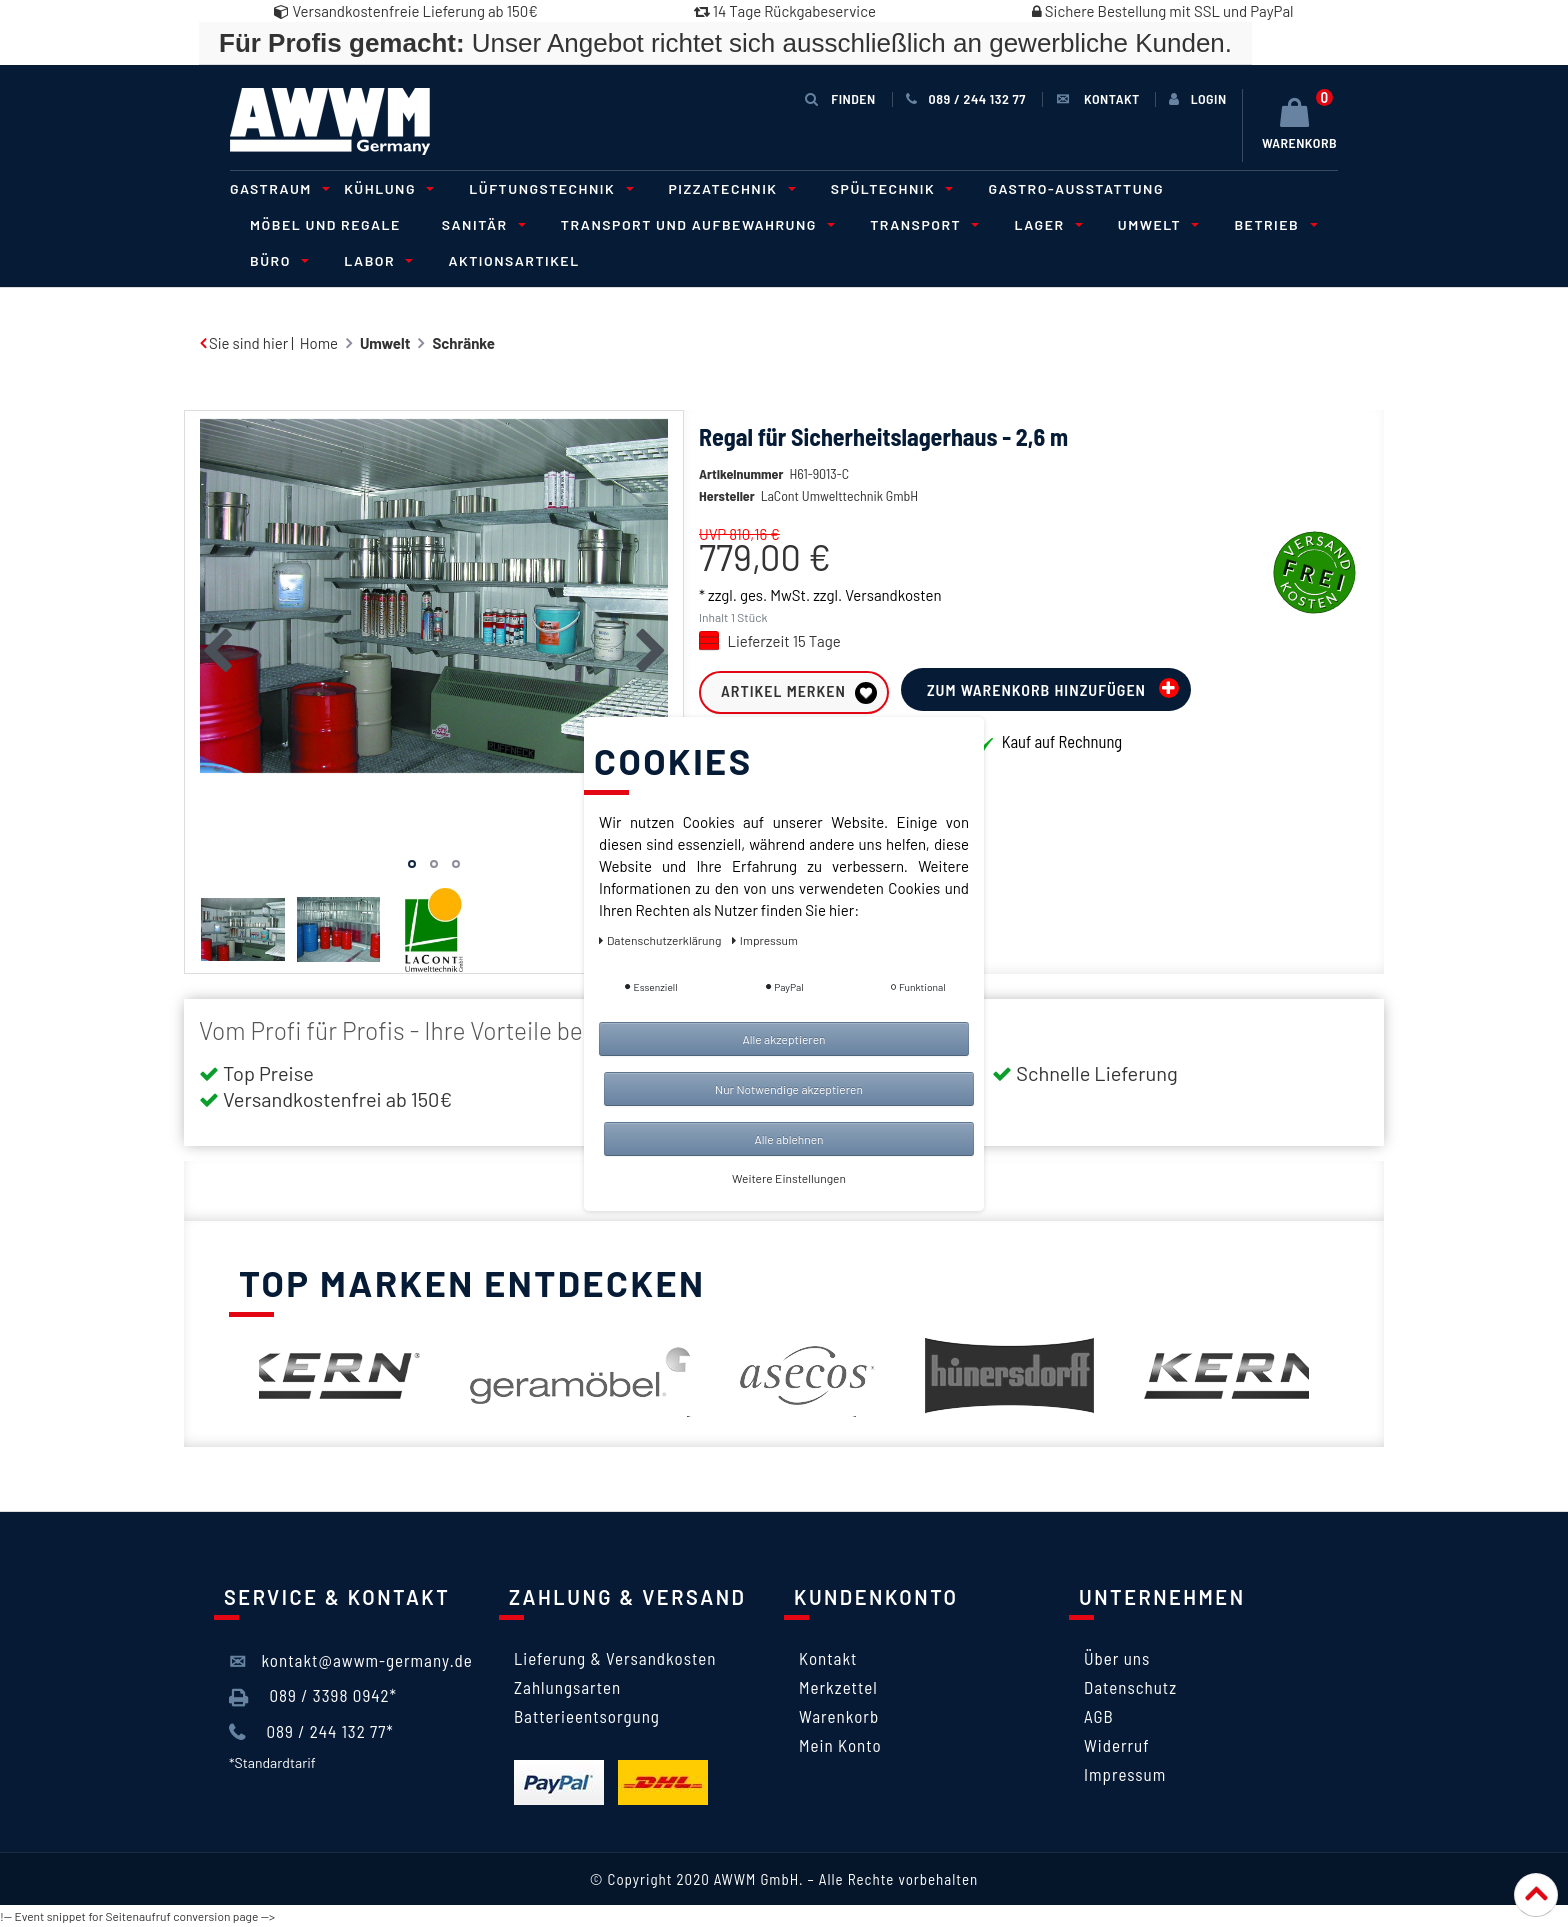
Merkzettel (838, 1687)
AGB (1099, 1716)
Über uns (1117, 1658)
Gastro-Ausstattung (1076, 188)
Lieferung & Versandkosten (615, 1658)
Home (319, 343)
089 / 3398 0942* (313, 1696)
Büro (276, 260)
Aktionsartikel (513, 260)
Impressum (1125, 1774)
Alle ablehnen (788, 1139)
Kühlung (386, 188)
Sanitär (481, 224)
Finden (840, 98)
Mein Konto (840, 1745)
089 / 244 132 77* (311, 1732)
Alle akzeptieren (783, 1039)
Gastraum (277, 188)
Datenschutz (1130, 1687)
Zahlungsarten (567, 1687)
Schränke (463, 343)
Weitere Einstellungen (789, 1178)
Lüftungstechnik (548, 188)
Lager (1045, 224)
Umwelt (1156, 224)
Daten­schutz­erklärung (661, 940)
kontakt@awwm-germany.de (351, 1661)
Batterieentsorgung (587, 1716)
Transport (921, 224)
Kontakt (828, 1658)
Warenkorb (839, 1716)
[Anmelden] (1198, 99)
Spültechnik (889, 188)
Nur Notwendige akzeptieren (789, 1089)
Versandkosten (893, 595)
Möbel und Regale (325, 224)
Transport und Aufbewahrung (695, 224)
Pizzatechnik (729, 188)
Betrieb (1272, 224)
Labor (375, 260)
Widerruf (1117, 1745)
